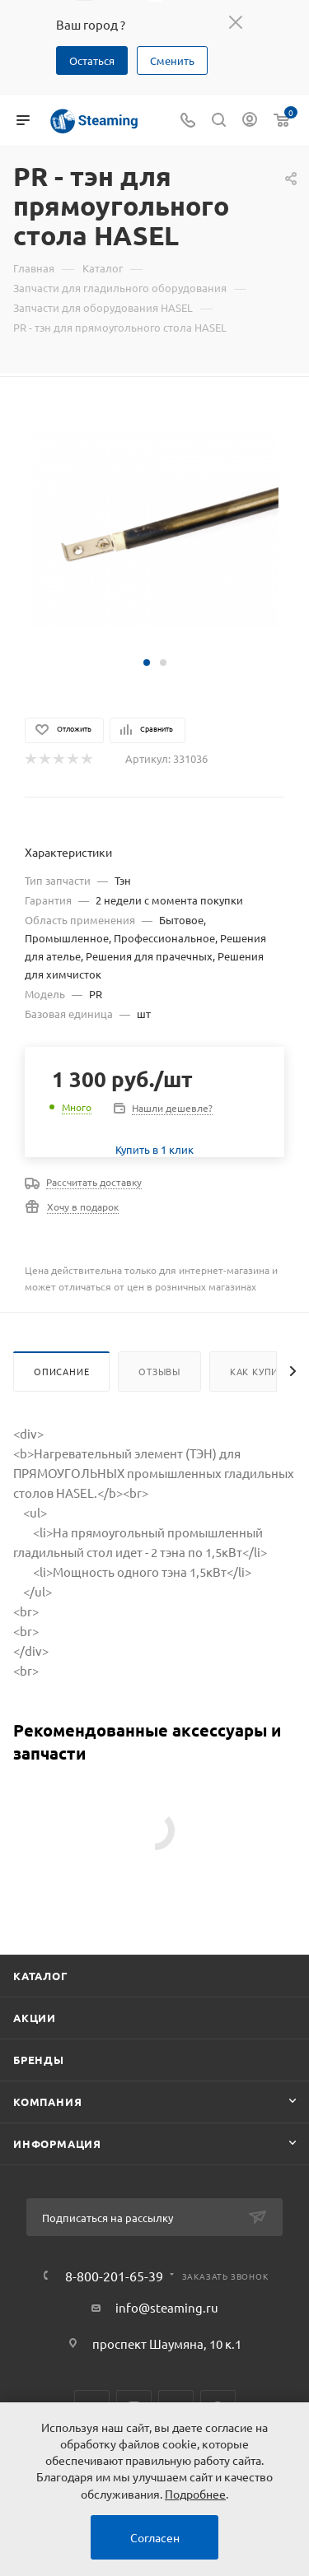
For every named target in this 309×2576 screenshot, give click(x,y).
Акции (34, 2018)
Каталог (40, 1976)
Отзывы (159, 1371)
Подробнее (195, 2493)
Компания (47, 2102)
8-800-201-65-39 (114, 2275)
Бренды (38, 2060)
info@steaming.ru (166, 2307)
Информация (57, 2144)
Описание (61, 1371)
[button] (146, 662)
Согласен (155, 2537)
